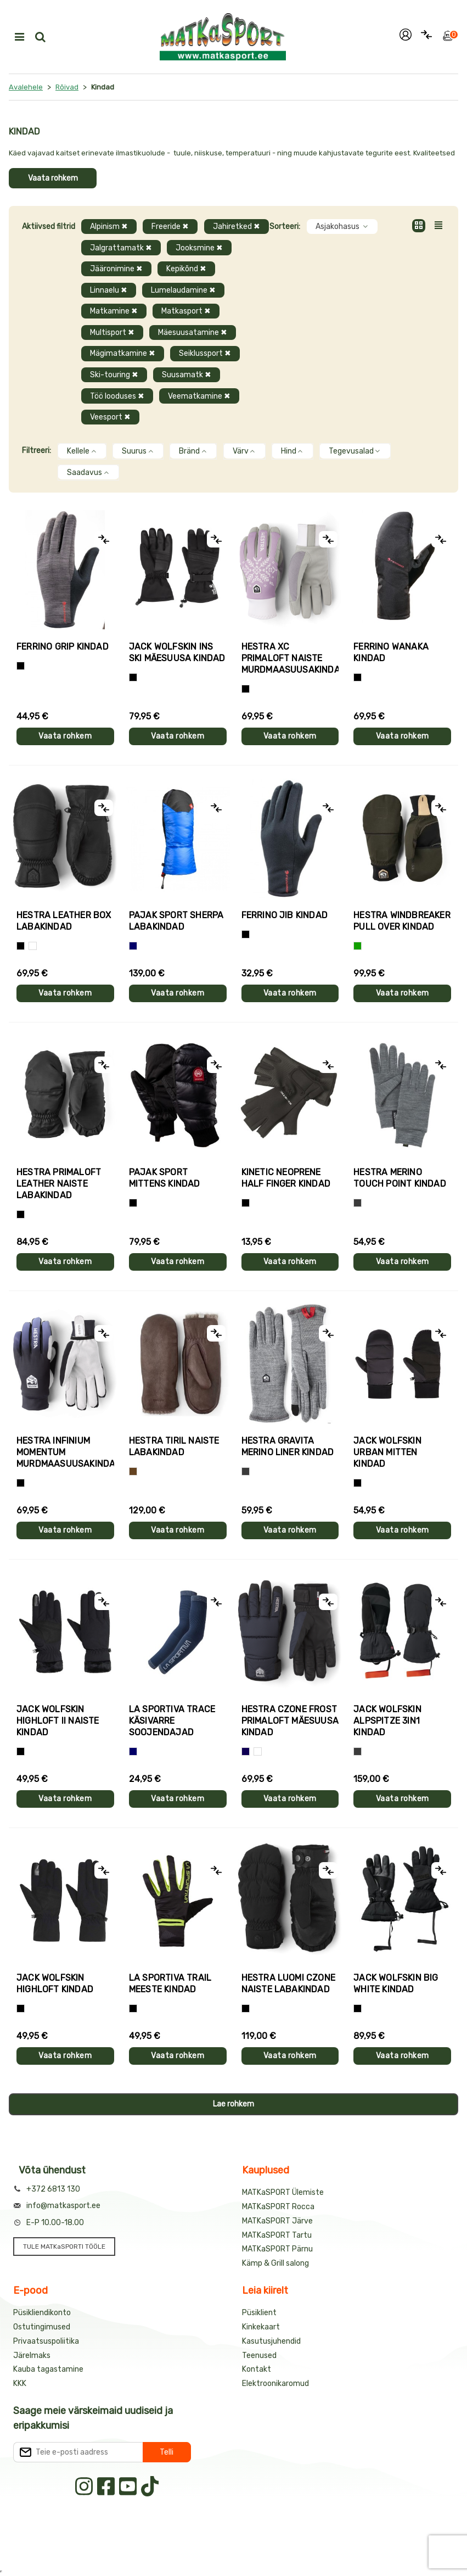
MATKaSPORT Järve (277, 2221)
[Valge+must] (258, 1751)
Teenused (259, 2355)
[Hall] (357, 1203)
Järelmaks (31, 2355)
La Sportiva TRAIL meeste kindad (170, 1983)
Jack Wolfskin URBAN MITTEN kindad (387, 1452)
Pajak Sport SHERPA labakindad (176, 921)
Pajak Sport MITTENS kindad (164, 1178)
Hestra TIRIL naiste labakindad (174, 1446)
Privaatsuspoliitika (46, 2341)
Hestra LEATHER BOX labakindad (63, 921)
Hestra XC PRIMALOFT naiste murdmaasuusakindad (290, 658)
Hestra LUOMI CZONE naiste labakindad (288, 1983)
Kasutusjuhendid (271, 2341)
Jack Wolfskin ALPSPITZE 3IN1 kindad (387, 1720)
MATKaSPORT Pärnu (277, 2249)
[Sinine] (133, 946)
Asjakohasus (342, 226)
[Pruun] (133, 1471)
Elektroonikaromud (275, 2383)
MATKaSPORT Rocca (278, 2206)
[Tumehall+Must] (20, 666)
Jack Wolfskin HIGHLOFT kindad (54, 1983)
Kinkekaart (261, 2327)
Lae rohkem (233, 2104)
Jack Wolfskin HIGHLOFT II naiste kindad (57, 1720)
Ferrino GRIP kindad (62, 646)
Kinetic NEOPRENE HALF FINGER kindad (286, 1178)
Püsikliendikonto (42, 2312)
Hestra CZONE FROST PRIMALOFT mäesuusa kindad (290, 1720)
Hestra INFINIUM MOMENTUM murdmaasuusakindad (65, 1452)
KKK (19, 2383)
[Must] (133, 677)
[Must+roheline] (133, 2008)
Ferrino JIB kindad (284, 915)
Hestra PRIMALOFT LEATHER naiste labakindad (58, 1183)
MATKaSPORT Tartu (277, 2235)
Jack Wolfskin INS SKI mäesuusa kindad (177, 652)
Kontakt (256, 2369)
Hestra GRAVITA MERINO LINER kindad (287, 1446)
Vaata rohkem (53, 178)
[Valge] (33, 946)
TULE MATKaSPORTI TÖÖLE (64, 2246)
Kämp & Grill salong (275, 2263)
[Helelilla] (245, 689)
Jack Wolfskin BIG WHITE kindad (395, 1983)
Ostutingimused (41, 2327)
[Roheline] (357, 946)
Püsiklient (259, 2312)
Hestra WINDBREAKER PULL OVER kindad (402, 921)
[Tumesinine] (245, 1751)
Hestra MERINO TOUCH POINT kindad (399, 1178)
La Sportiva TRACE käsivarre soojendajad (172, 1720)
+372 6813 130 (53, 2189)
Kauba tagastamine (48, 2369)
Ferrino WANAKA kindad (391, 652)
